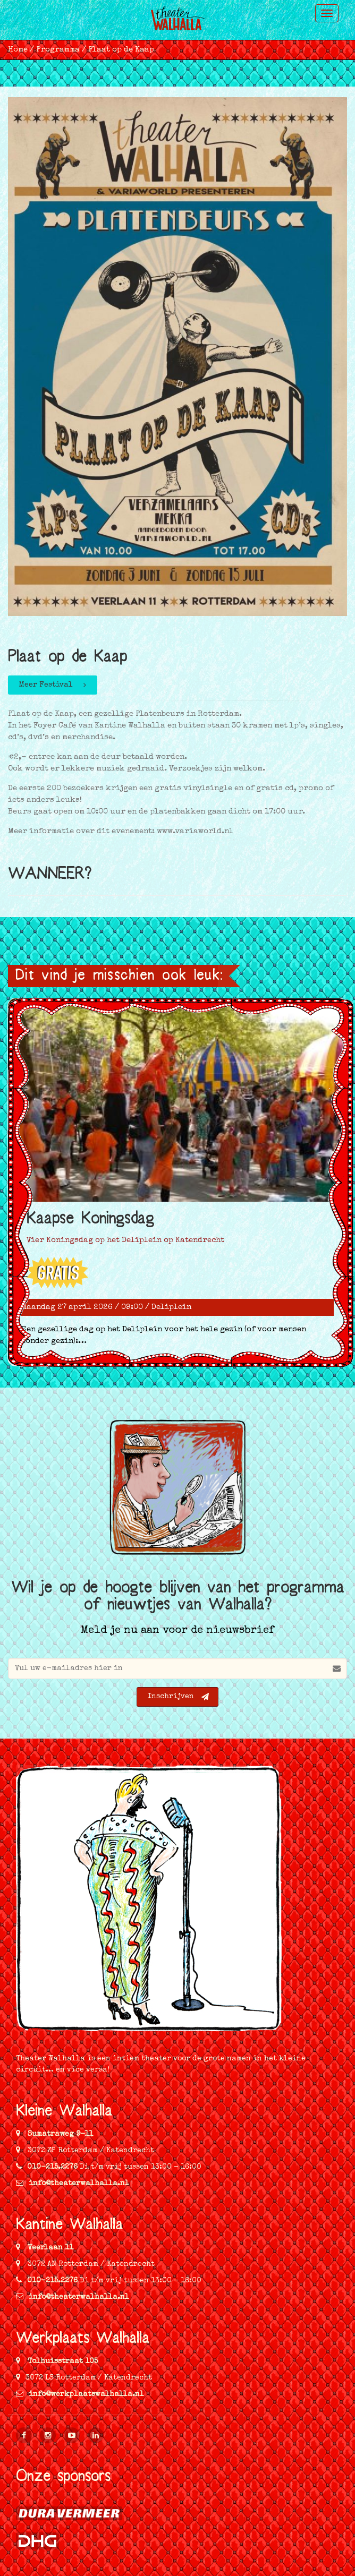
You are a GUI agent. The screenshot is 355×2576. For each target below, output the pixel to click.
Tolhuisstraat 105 (62, 2361)
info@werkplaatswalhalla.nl (80, 2394)
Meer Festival (53, 685)
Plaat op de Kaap (121, 50)
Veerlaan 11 (49, 2248)
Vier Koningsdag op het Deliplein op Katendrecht (125, 1240)
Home (18, 50)
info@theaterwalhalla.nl (72, 2183)
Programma (58, 50)
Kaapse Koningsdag (90, 1220)
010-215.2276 (52, 2167)
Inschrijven (178, 1697)
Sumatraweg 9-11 (59, 2134)
